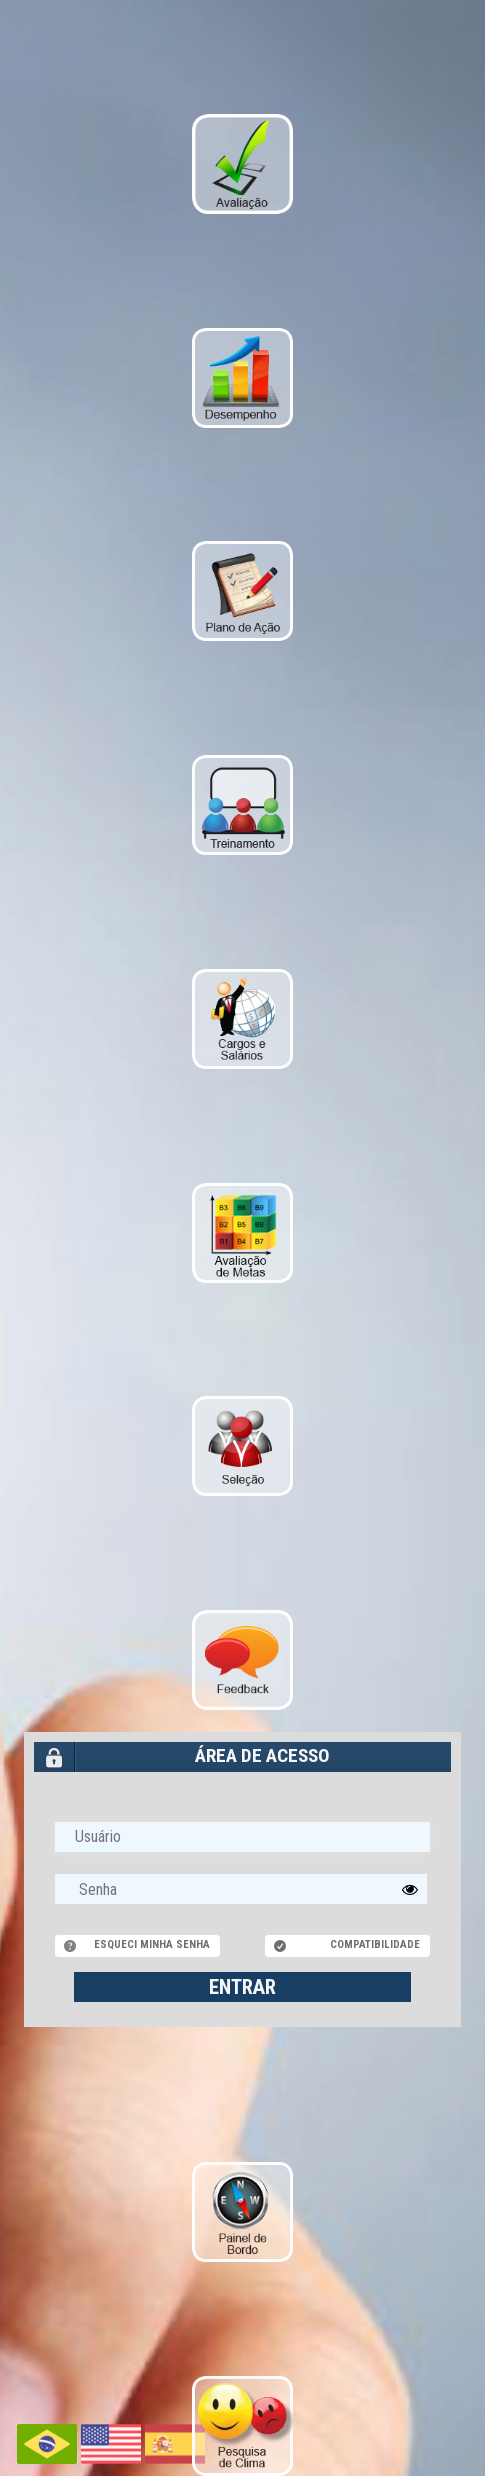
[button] (410, 1889)
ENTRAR (242, 1987)
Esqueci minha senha (152, 1944)
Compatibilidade (375, 1944)
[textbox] (241, 1889)
